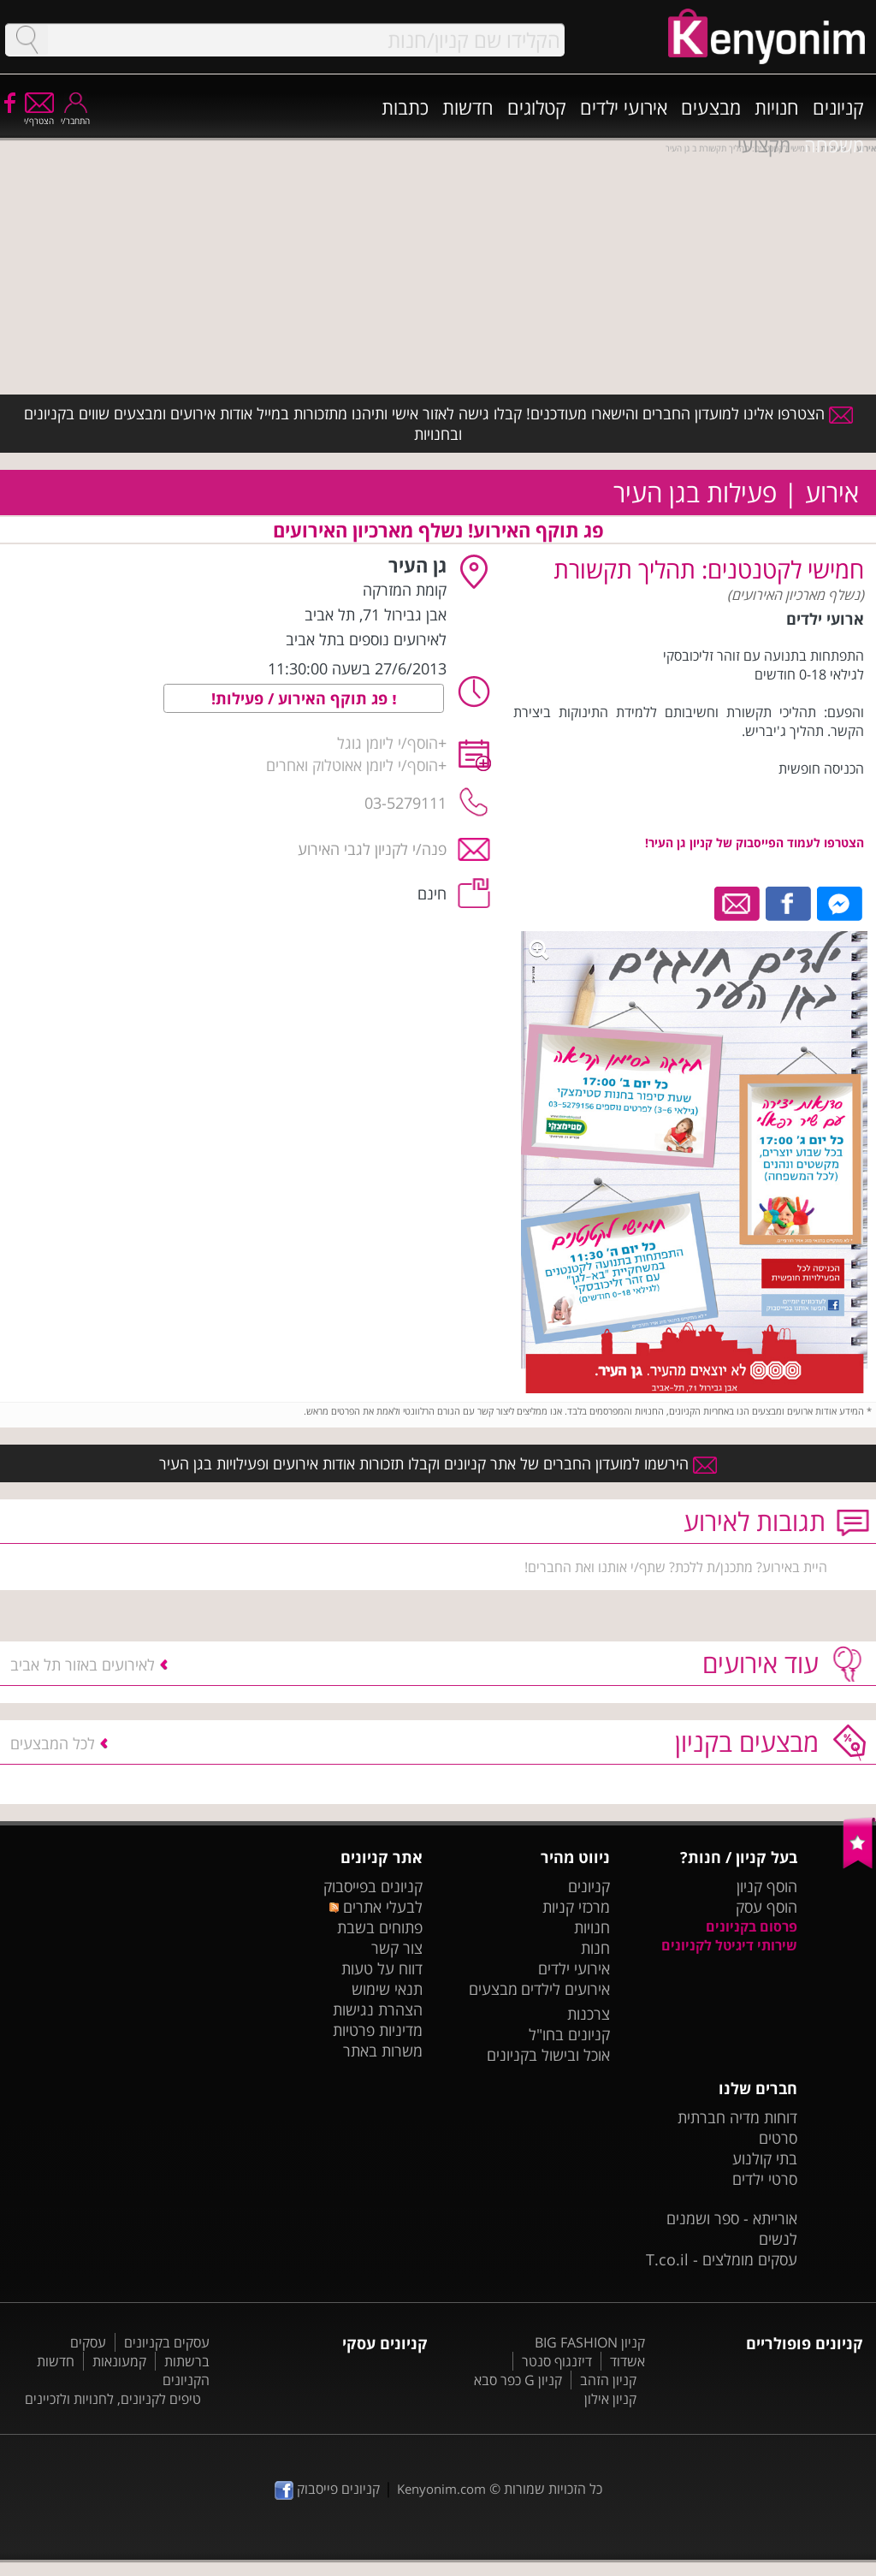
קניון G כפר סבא (518, 2380)
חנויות (777, 107)
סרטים (778, 2138)
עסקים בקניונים (167, 2342)
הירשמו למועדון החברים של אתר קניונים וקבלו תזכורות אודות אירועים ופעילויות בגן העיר (438, 1463)
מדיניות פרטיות (378, 2030)
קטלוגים (536, 107)
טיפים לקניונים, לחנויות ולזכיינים (113, 2398)
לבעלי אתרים (376, 1906)
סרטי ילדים (764, 2179)
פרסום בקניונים (751, 1926)
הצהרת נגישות (378, 2009)
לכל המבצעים (52, 1743)
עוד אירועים (760, 1663)
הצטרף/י (39, 115)
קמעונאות (119, 2361)
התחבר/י (75, 115)
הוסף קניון (767, 1886)
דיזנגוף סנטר (557, 2361)
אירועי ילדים (623, 107)
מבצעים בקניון (747, 1742)
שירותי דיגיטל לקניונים (729, 1945)
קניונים (838, 107)
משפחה (834, 144)
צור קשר (397, 1948)
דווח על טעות (382, 1968)
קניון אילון (610, 2398)
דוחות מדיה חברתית (737, 2117)
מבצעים (711, 107)
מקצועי (763, 144)
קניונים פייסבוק (327, 2488)
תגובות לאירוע (755, 1521)
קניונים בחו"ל (569, 2034)
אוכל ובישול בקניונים (548, 2055)
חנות (595, 1948)
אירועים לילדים (565, 1989)
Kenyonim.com (441, 2488)
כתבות (405, 107)
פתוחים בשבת (380, 1927)
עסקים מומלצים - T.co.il (721, 2259)
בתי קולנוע (764, 2158)
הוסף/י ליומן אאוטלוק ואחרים (352, 765)
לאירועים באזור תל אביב (82, 1664)
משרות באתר (383, 2050)
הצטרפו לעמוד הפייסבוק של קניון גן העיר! (754, 842)
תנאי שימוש (387, 1989)
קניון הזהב (608, 2380)
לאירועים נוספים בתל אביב (366, 639)
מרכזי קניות (576, 1906)
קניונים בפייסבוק (373, 1886)
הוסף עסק (766, 1906)
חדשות (468, 107)
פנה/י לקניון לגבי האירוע (372, 849)
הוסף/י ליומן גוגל (387, 743)
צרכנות (588, 2013)
